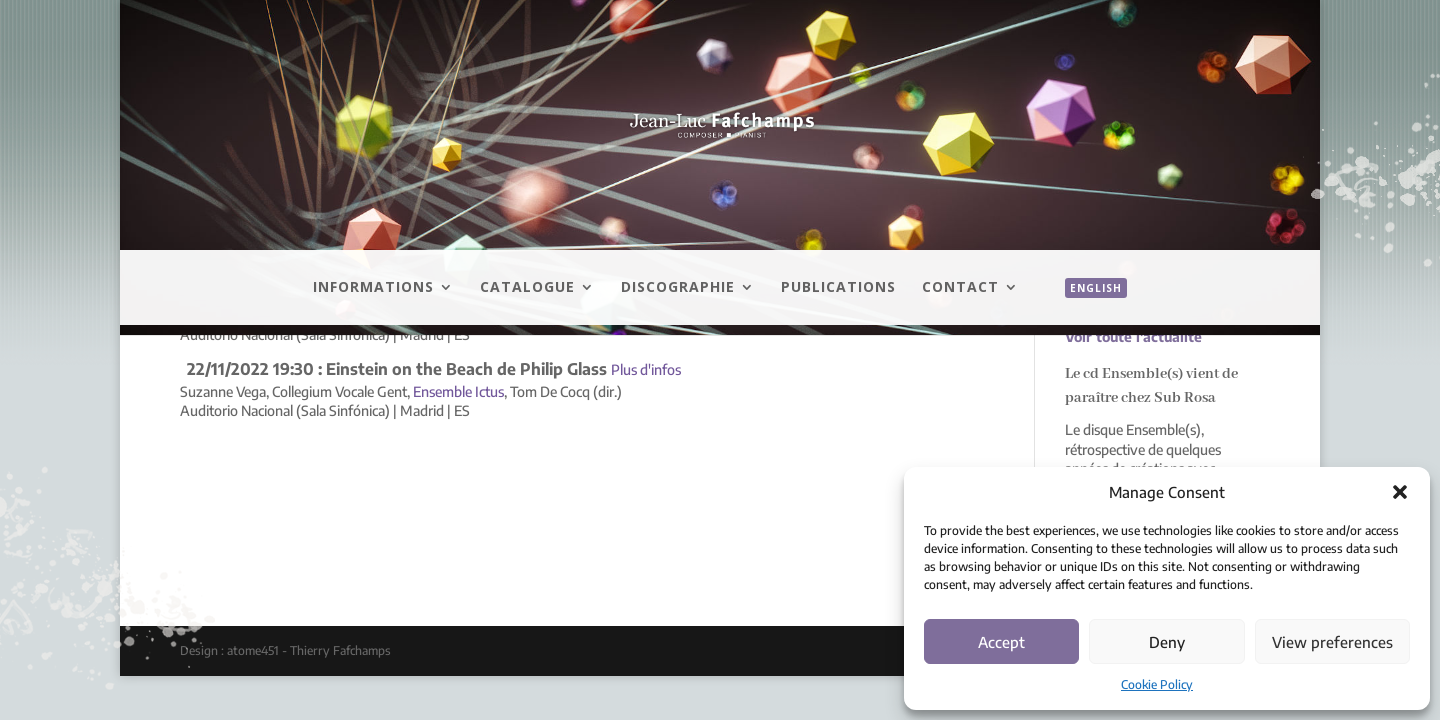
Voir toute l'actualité (1133, 336)
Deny (1167, 642)
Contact (960, 288)
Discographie (678, 288)
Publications (838, 288)
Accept (1001, 642)
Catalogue (527, 288)
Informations (373, 288)
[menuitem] (1086, 310)
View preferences (1332, 642)
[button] (1400, 492)
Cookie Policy (1157, 684)
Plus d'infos (646, 369)
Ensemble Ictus (458, 391)
